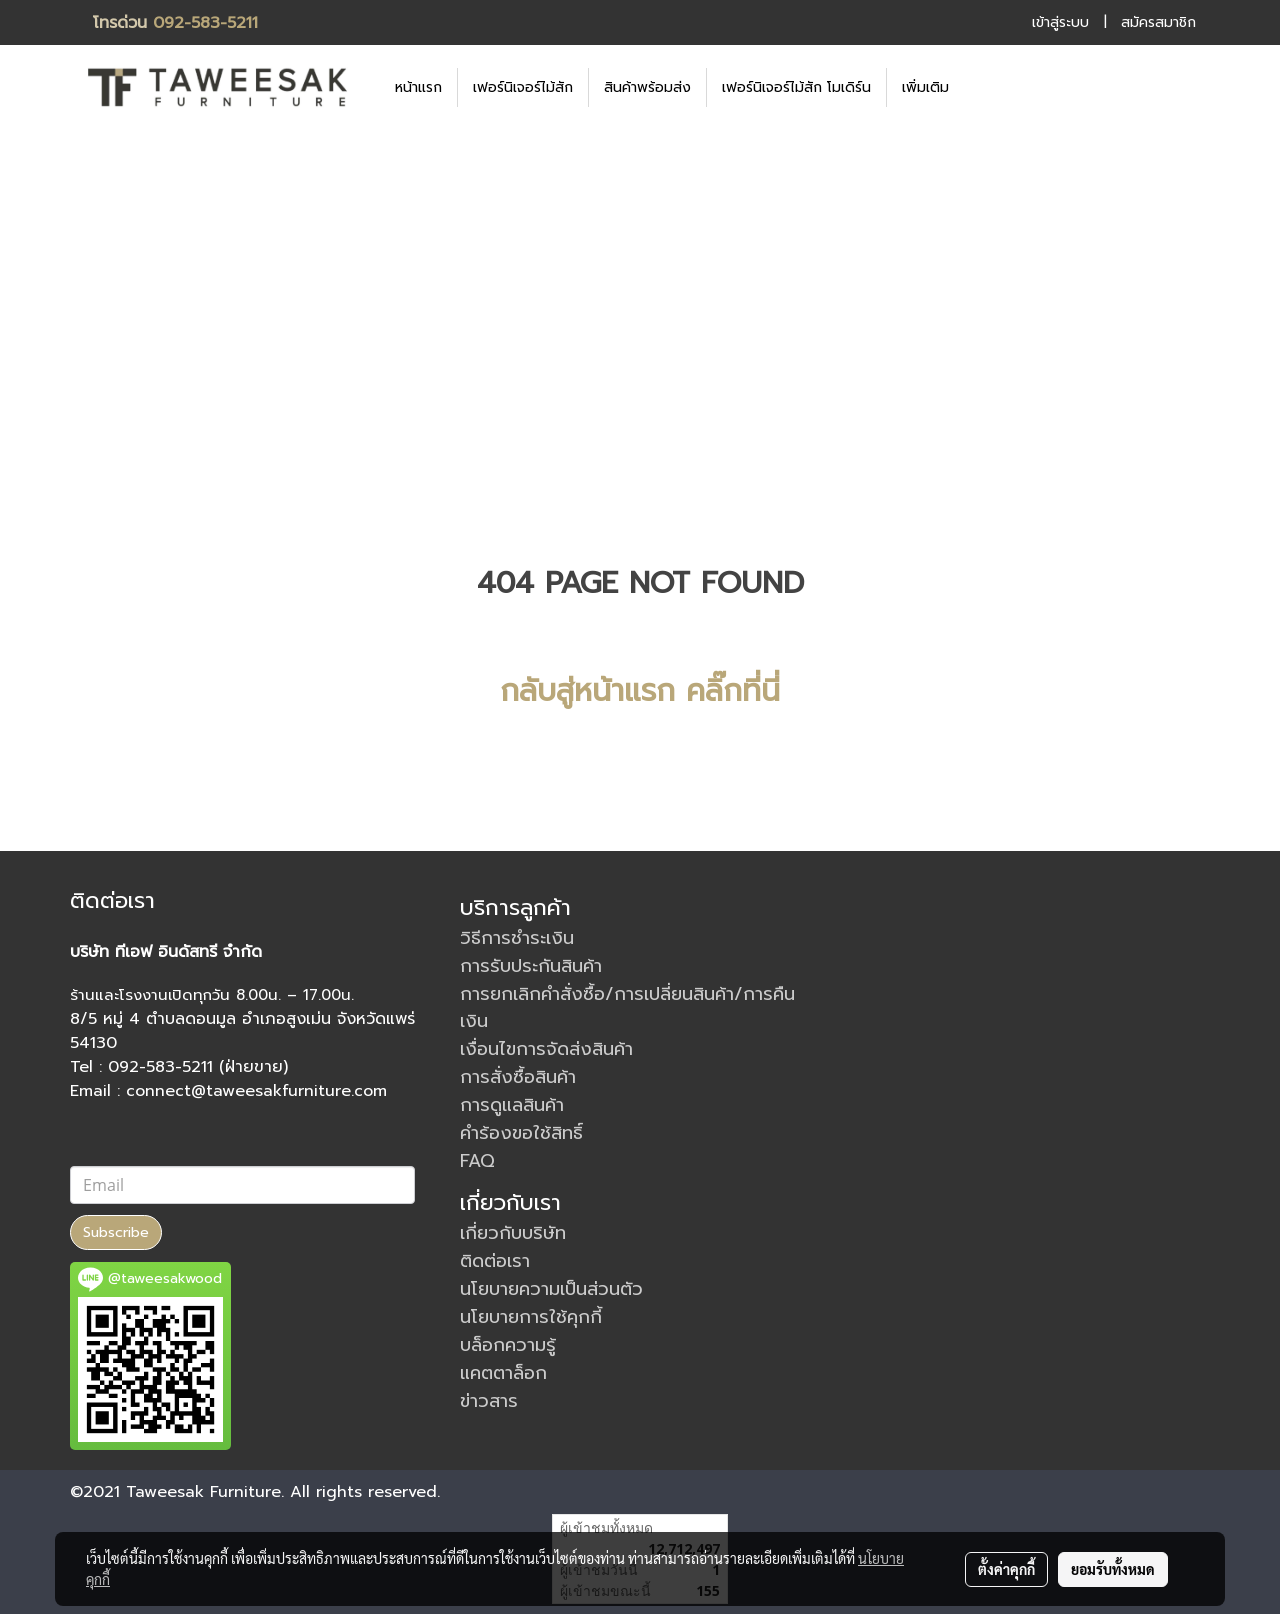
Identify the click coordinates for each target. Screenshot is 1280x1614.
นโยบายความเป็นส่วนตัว (551, 1289)
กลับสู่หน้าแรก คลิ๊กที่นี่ (640, 691)
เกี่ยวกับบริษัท (513, 1233)
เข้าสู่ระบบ (1060, 22)
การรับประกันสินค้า (531, 966)
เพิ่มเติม (925, 87)
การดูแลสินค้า (512, 1105)
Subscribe (116, 1232)
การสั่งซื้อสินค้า (518, 1077)
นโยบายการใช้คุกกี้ (531, 1317)
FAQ (477, 1161)
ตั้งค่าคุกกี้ (1006, 1569)
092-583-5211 (205, 23)
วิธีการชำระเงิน (517, 938)
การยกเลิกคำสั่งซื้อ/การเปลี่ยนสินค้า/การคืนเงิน (627, 1007)
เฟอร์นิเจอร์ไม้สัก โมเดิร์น (796, 87)
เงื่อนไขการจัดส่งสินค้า (546, 1049)
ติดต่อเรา (495, 1261)
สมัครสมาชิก (1158, 22)
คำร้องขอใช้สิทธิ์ (521, 1133)
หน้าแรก (418, 87)
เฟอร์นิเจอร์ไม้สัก (523, 87)
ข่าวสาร (489, 1401)
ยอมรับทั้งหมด (1113, 1569)
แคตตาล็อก (503, 1373)
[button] (994, 87)
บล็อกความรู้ (508, 1345)
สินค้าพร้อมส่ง (647, 87)
